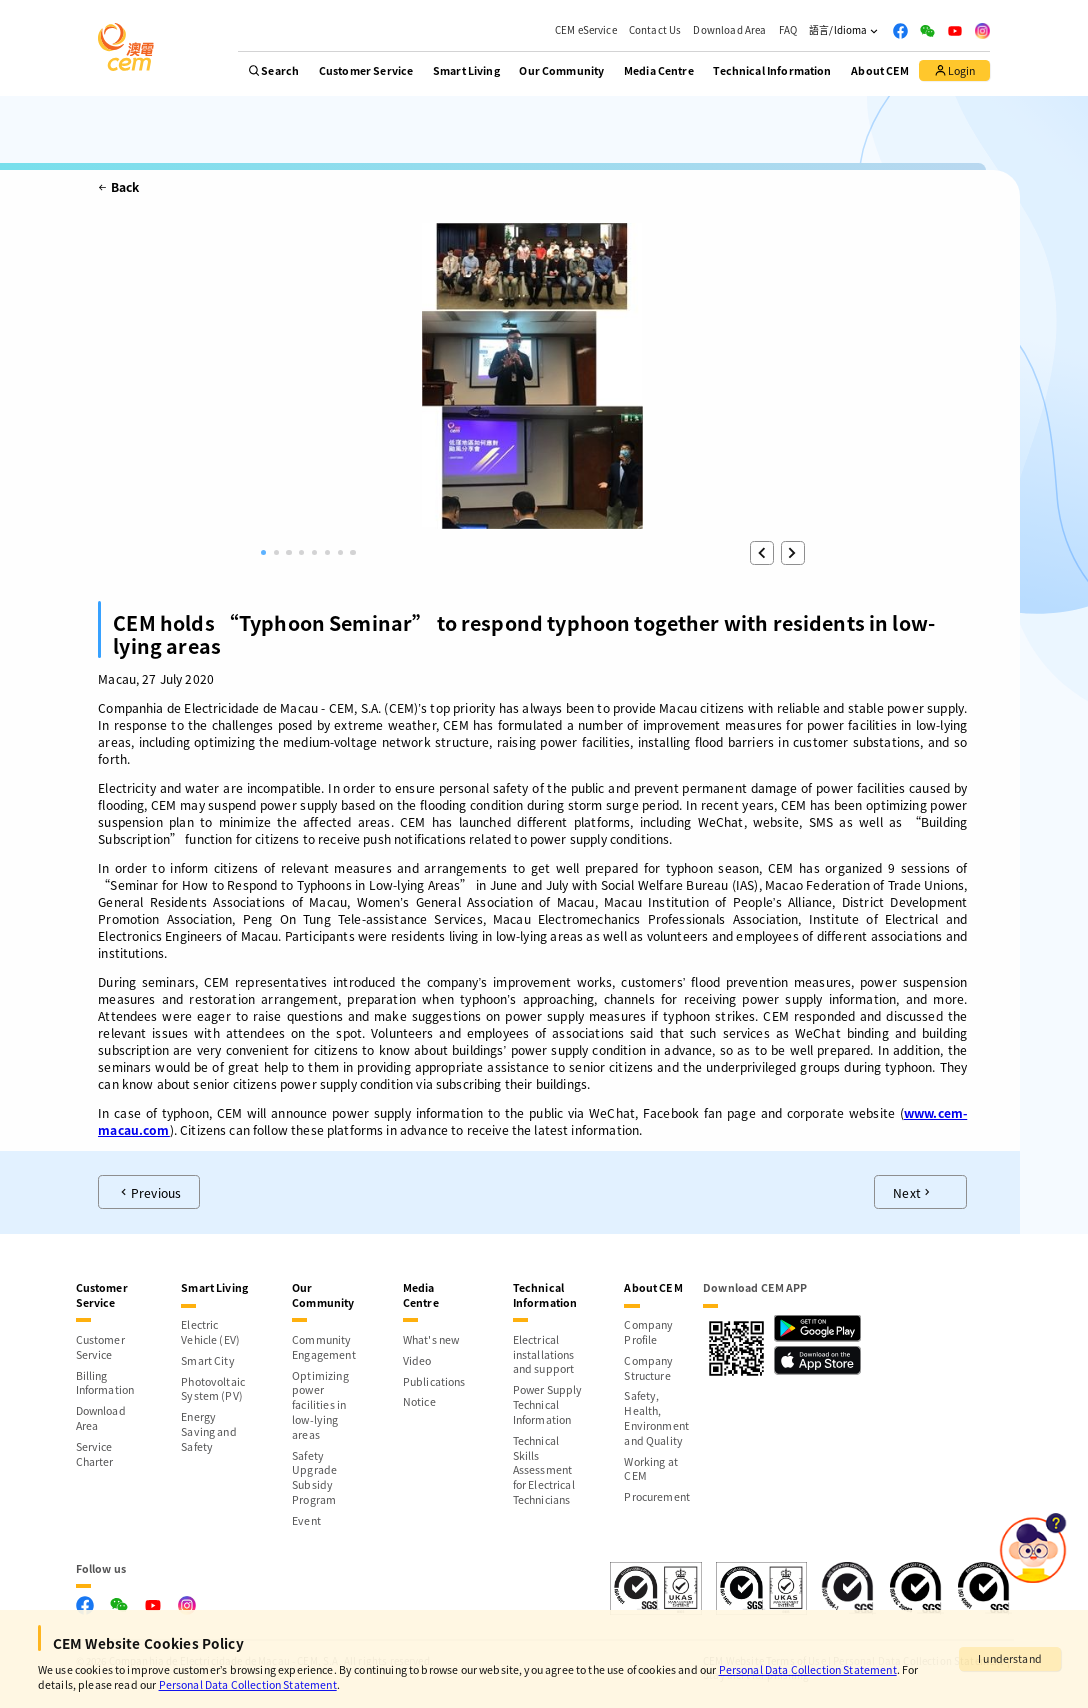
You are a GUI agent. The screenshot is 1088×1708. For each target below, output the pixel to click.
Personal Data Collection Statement (808, 1669)
